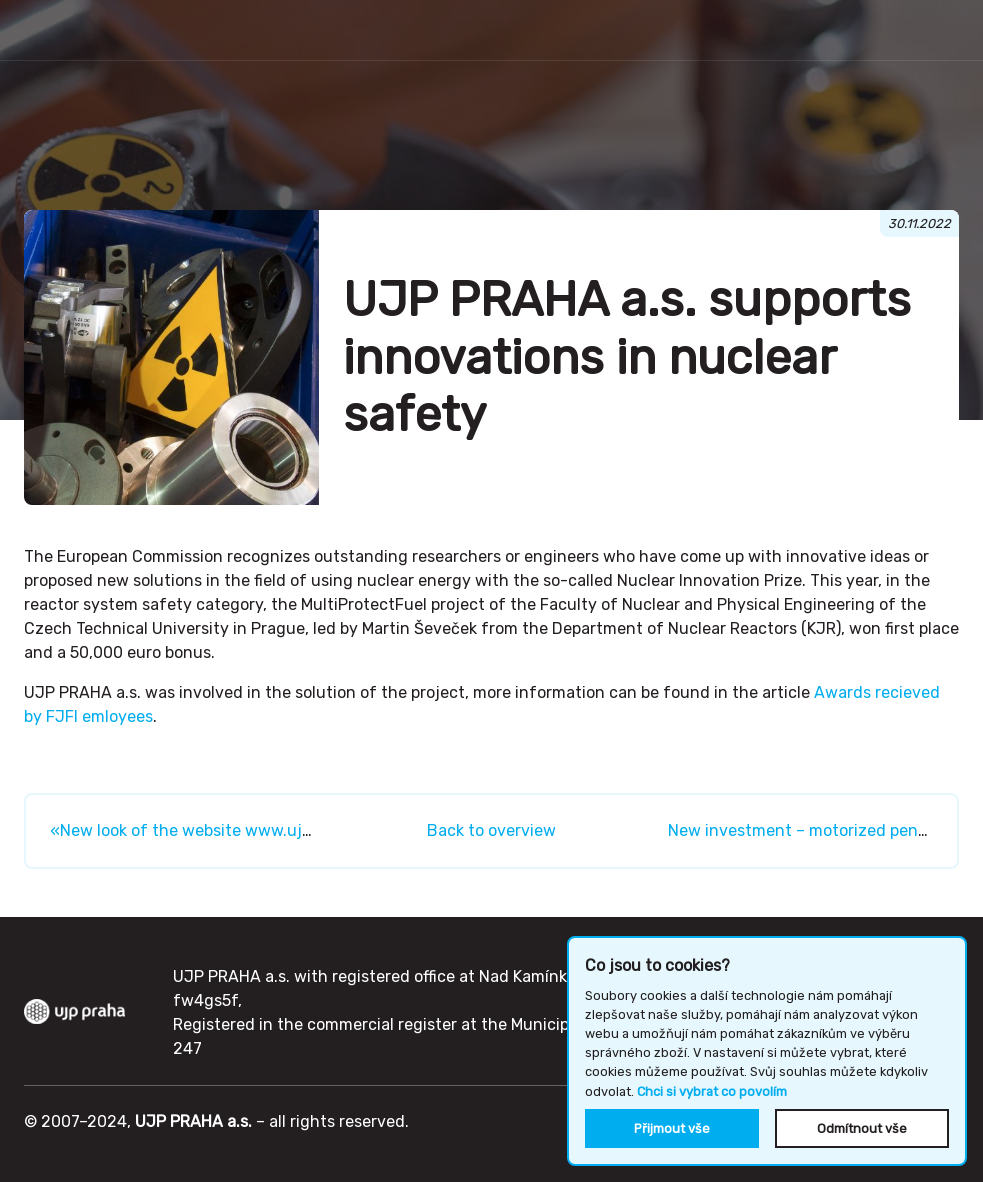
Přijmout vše (672, 1128)
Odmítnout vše (862, 1128)
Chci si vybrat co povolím (712, 1091)
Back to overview (491, 830)
